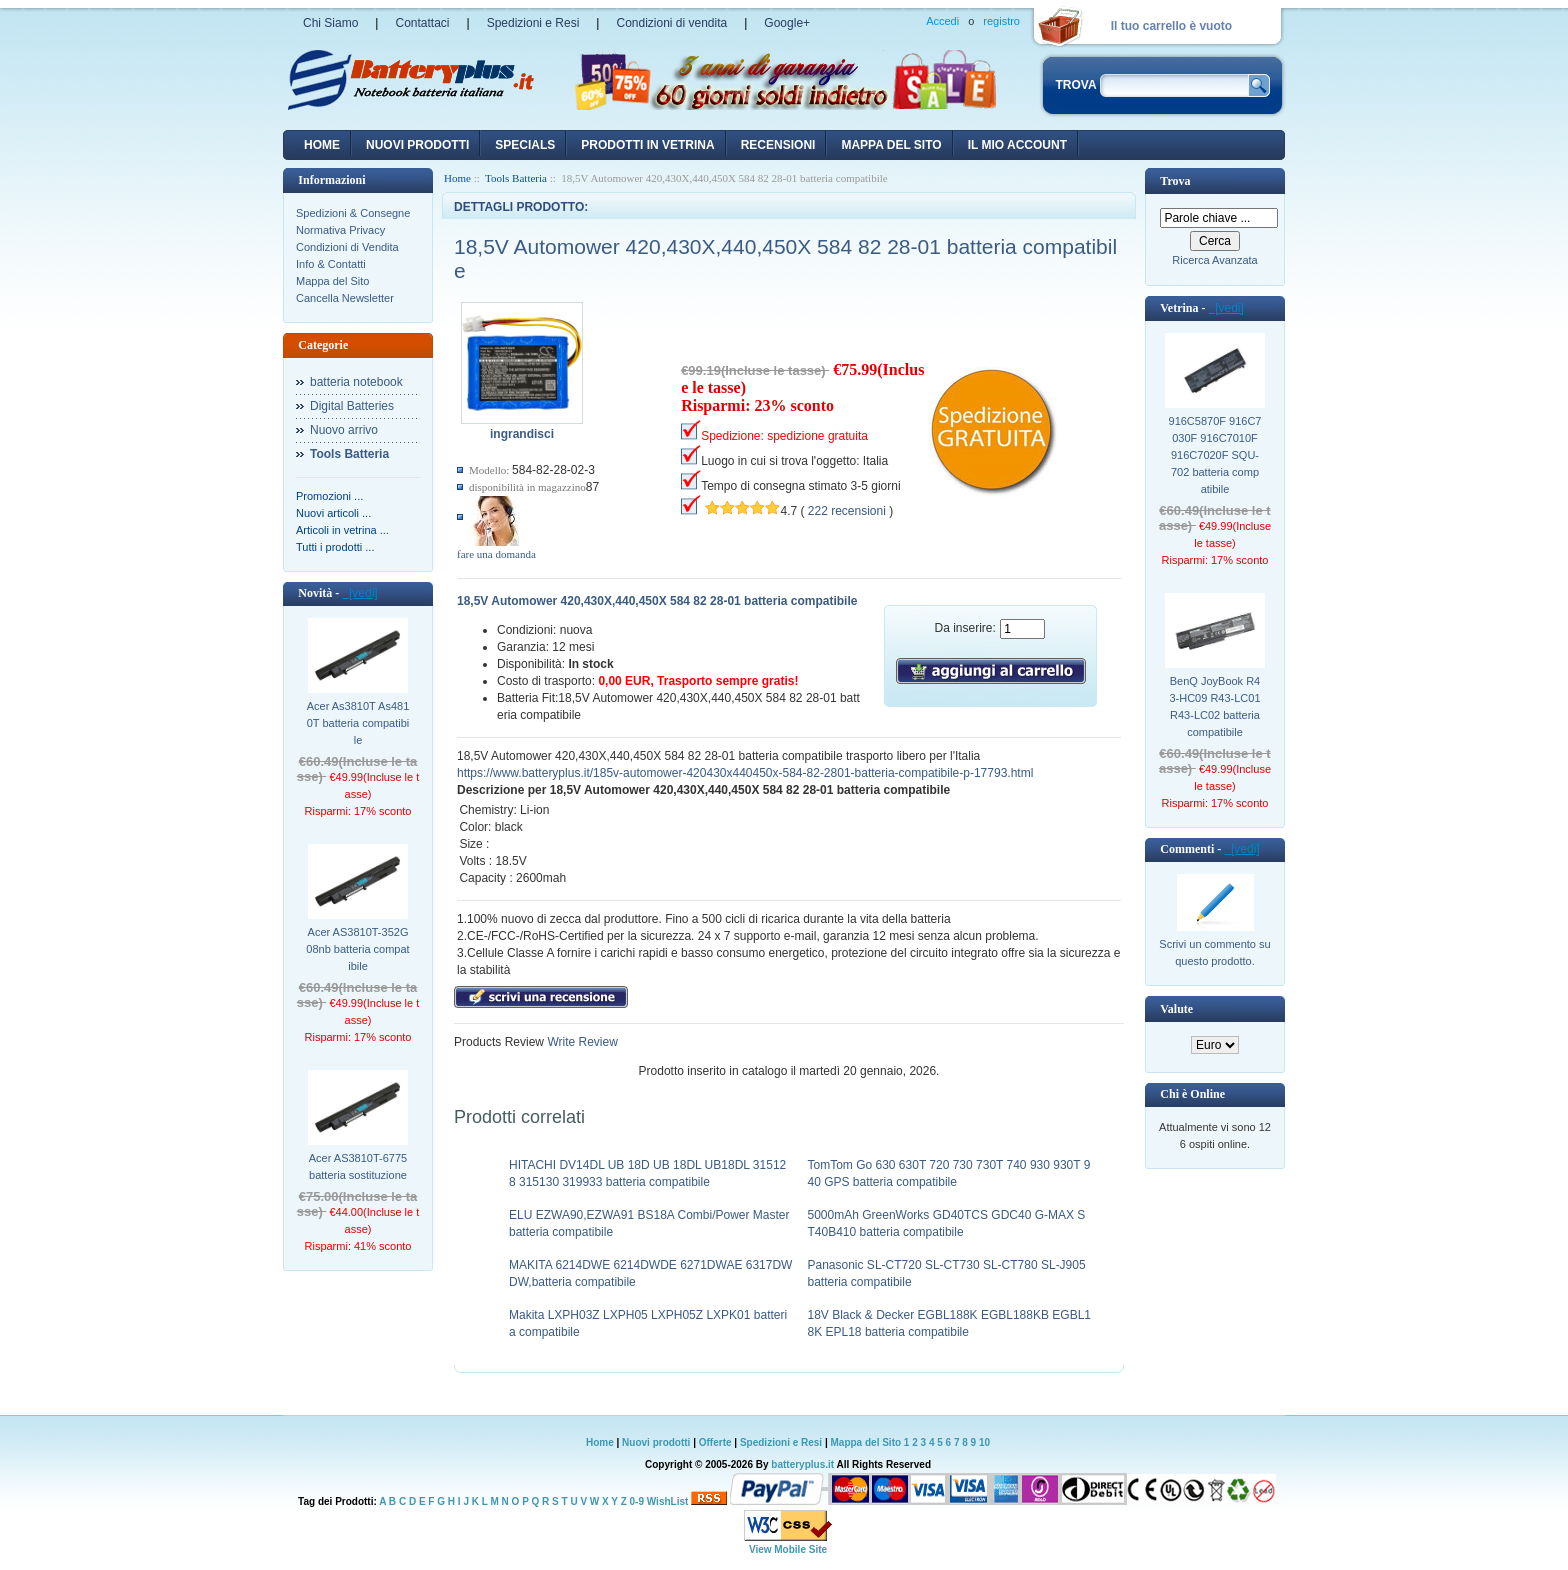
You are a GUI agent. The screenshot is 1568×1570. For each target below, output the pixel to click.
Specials (525, 145)
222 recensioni (847, 511)
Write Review (581, 1042)
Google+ (787, 23)
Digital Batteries (352, 406)
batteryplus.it (803, 1464)
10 (984, 1442)
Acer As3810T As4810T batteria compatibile (358, 723)
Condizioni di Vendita (347, 247)
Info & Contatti (331, 264)
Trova (1175, 181)
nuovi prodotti (417, 145)
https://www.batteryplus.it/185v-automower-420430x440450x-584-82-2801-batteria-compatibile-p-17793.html (745, 773)
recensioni (778, 145)
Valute (1176, 1009)
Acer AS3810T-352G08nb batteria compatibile (357, 949)
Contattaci (422, 23)
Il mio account (1017, 145)
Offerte (717, 1442)
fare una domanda (496, 554)
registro (1001, 21)
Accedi (942, 21)
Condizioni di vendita (671, 23)
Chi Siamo (330, 23)
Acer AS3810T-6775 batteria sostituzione (358, 1166)
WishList (668, 1501)
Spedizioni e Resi (533, 23)
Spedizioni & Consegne (353, 213)
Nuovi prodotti (656, 1442)
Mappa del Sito (332, 281)
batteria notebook (356, 382)
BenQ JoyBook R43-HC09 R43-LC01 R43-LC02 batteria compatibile (1214, 706)
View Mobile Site (788, 1549)
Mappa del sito (891, 145)
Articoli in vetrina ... (342, 530)
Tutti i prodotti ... (335, 547)
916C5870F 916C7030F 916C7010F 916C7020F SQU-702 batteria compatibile (1215, 455)
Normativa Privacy (340, 230)
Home (322, 145)
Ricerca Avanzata (1214, 260)
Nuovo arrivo (344, 430)
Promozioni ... (329, 496)
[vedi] (359, 593)
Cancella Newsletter (345, 298)
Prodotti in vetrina (647, 145)
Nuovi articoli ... (333, 513)
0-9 (637, 1501)
